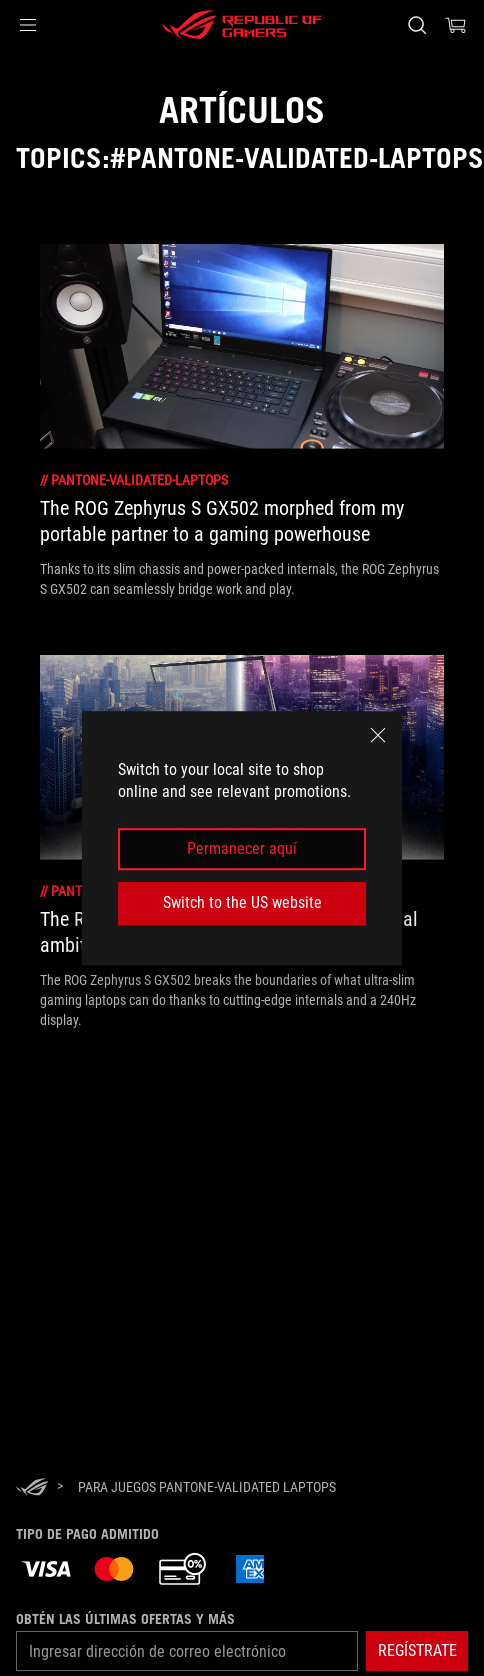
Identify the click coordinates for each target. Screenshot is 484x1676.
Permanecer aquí (242, 848)
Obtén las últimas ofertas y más (125, 1619)
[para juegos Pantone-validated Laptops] (207, 1487)
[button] (28, 25)
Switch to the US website (242, 902)
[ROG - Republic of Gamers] (242, 25)
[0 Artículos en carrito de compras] (456, 25)
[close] (378, 735)
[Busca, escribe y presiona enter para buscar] (416, 25)
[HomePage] (32, 1488)
